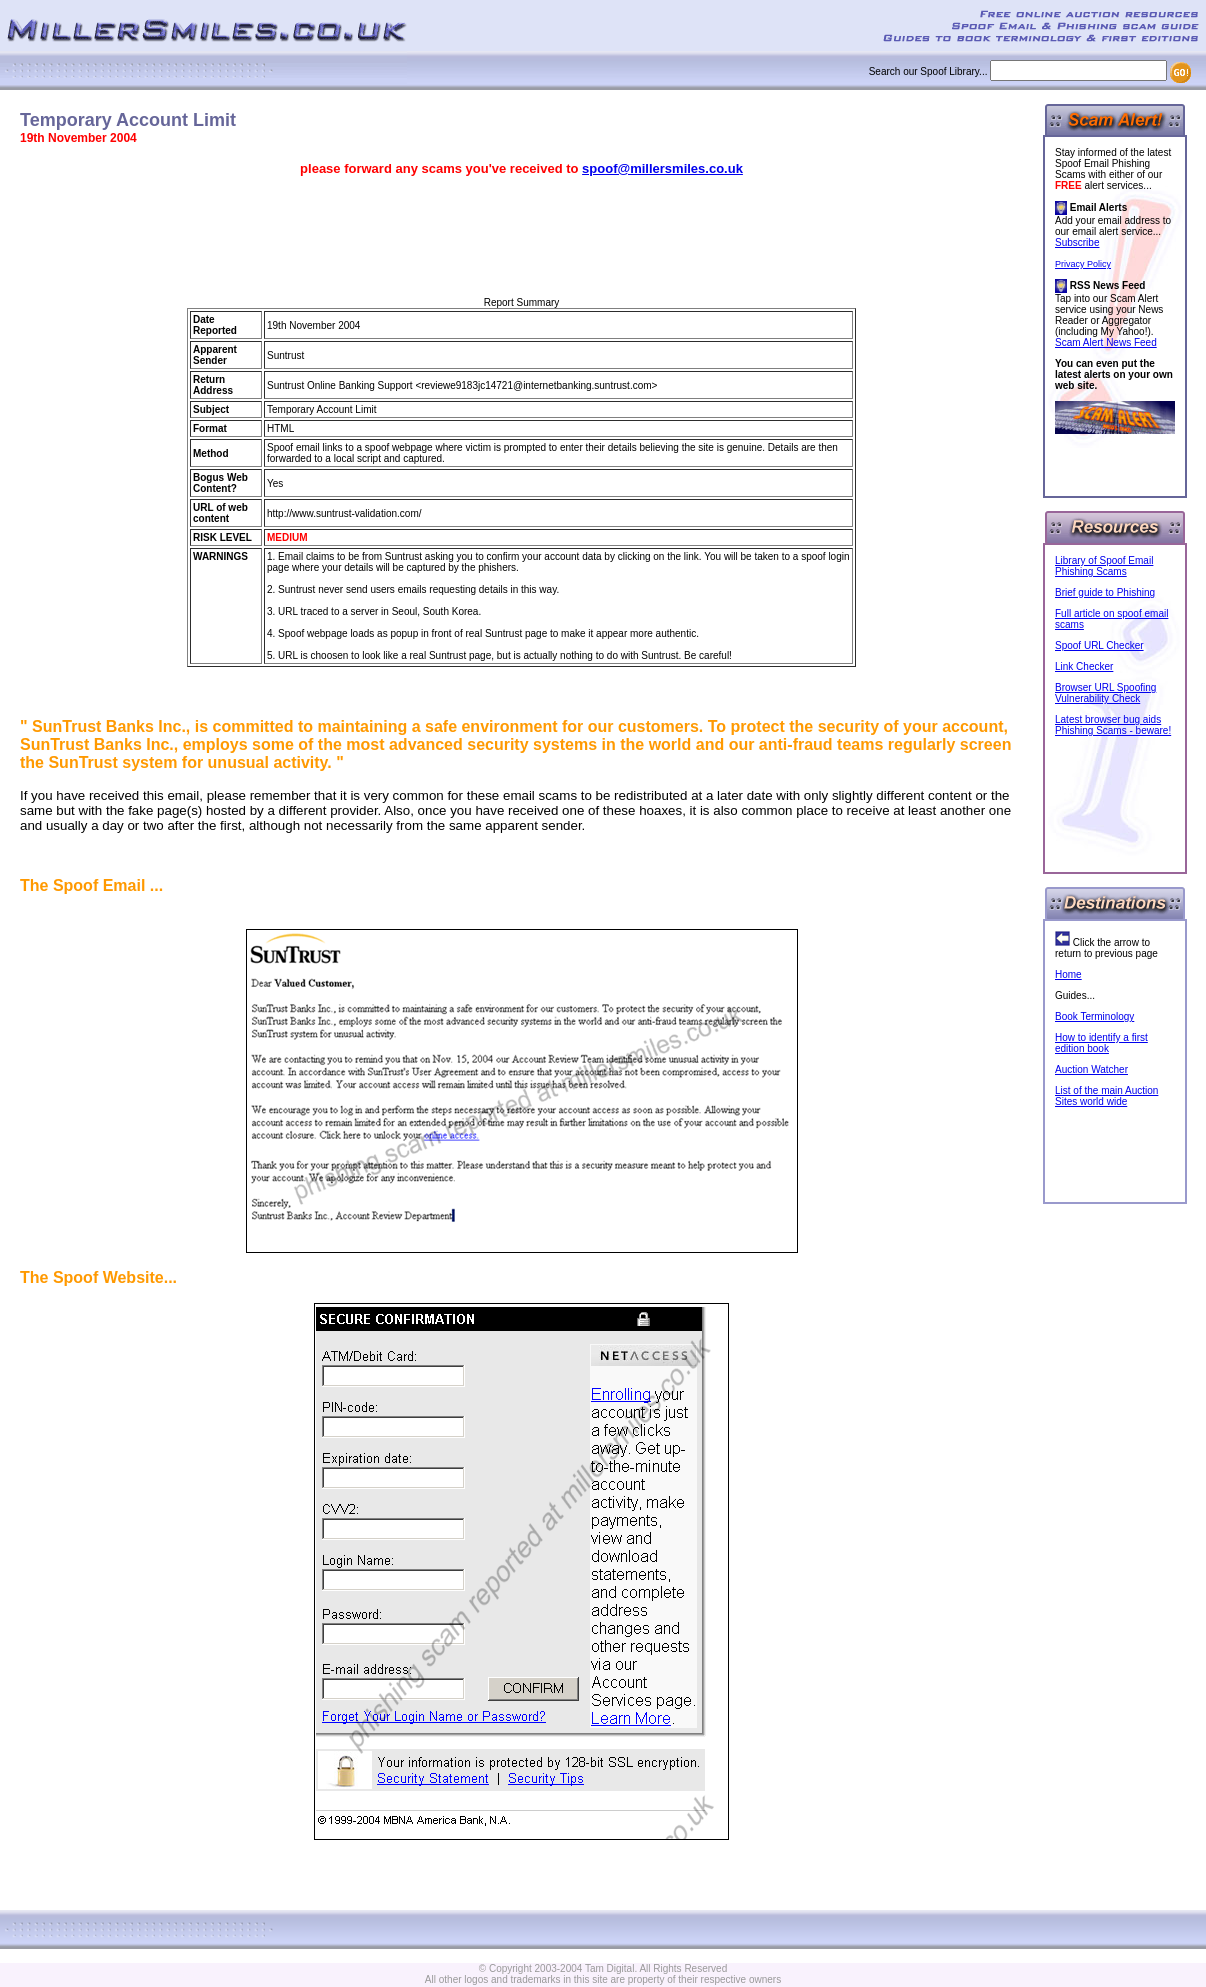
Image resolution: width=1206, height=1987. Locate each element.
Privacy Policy (1083, 264)
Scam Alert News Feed (1106, 342)
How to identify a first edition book (1101, 1043)
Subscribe (1077, 242)
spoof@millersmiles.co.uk (662, 168)
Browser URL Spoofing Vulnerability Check (1105, 693)
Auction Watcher (1091, 1069)
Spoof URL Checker (1099, 645)
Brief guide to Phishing (1105, 592)
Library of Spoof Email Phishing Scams (1104, 566)
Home (1068, 974)
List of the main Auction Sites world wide (1106, 1096)
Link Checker (1084, 666)
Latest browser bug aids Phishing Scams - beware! (1113, 725)
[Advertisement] (522, 237)
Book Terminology (1094, 1016)
